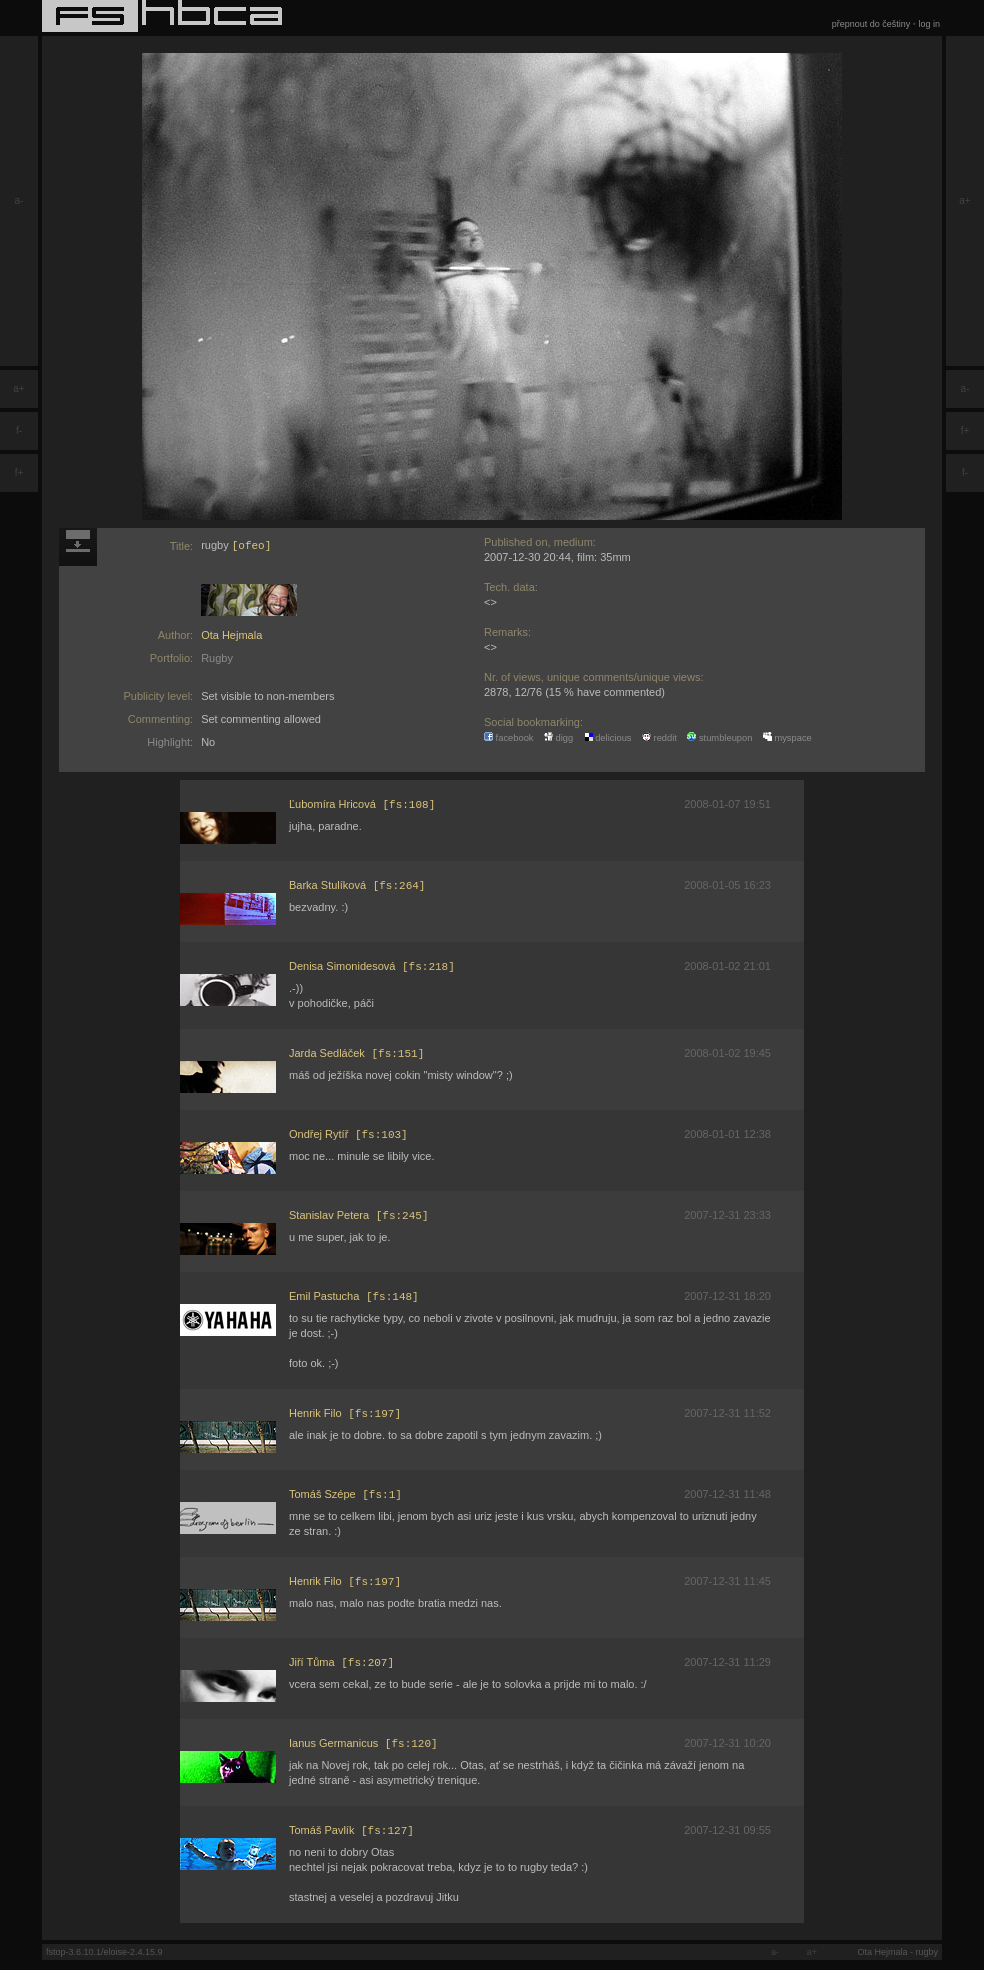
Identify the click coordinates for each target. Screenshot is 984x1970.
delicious (608, 738)
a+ (18, 388)
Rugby (217, 658)
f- (19, 430)
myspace (787, 738)
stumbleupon (719, 738)
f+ (19, 472)
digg (558, 738)
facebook (509, 738)
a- (19, 200)
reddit (659, 738)
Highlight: (170, 742)
